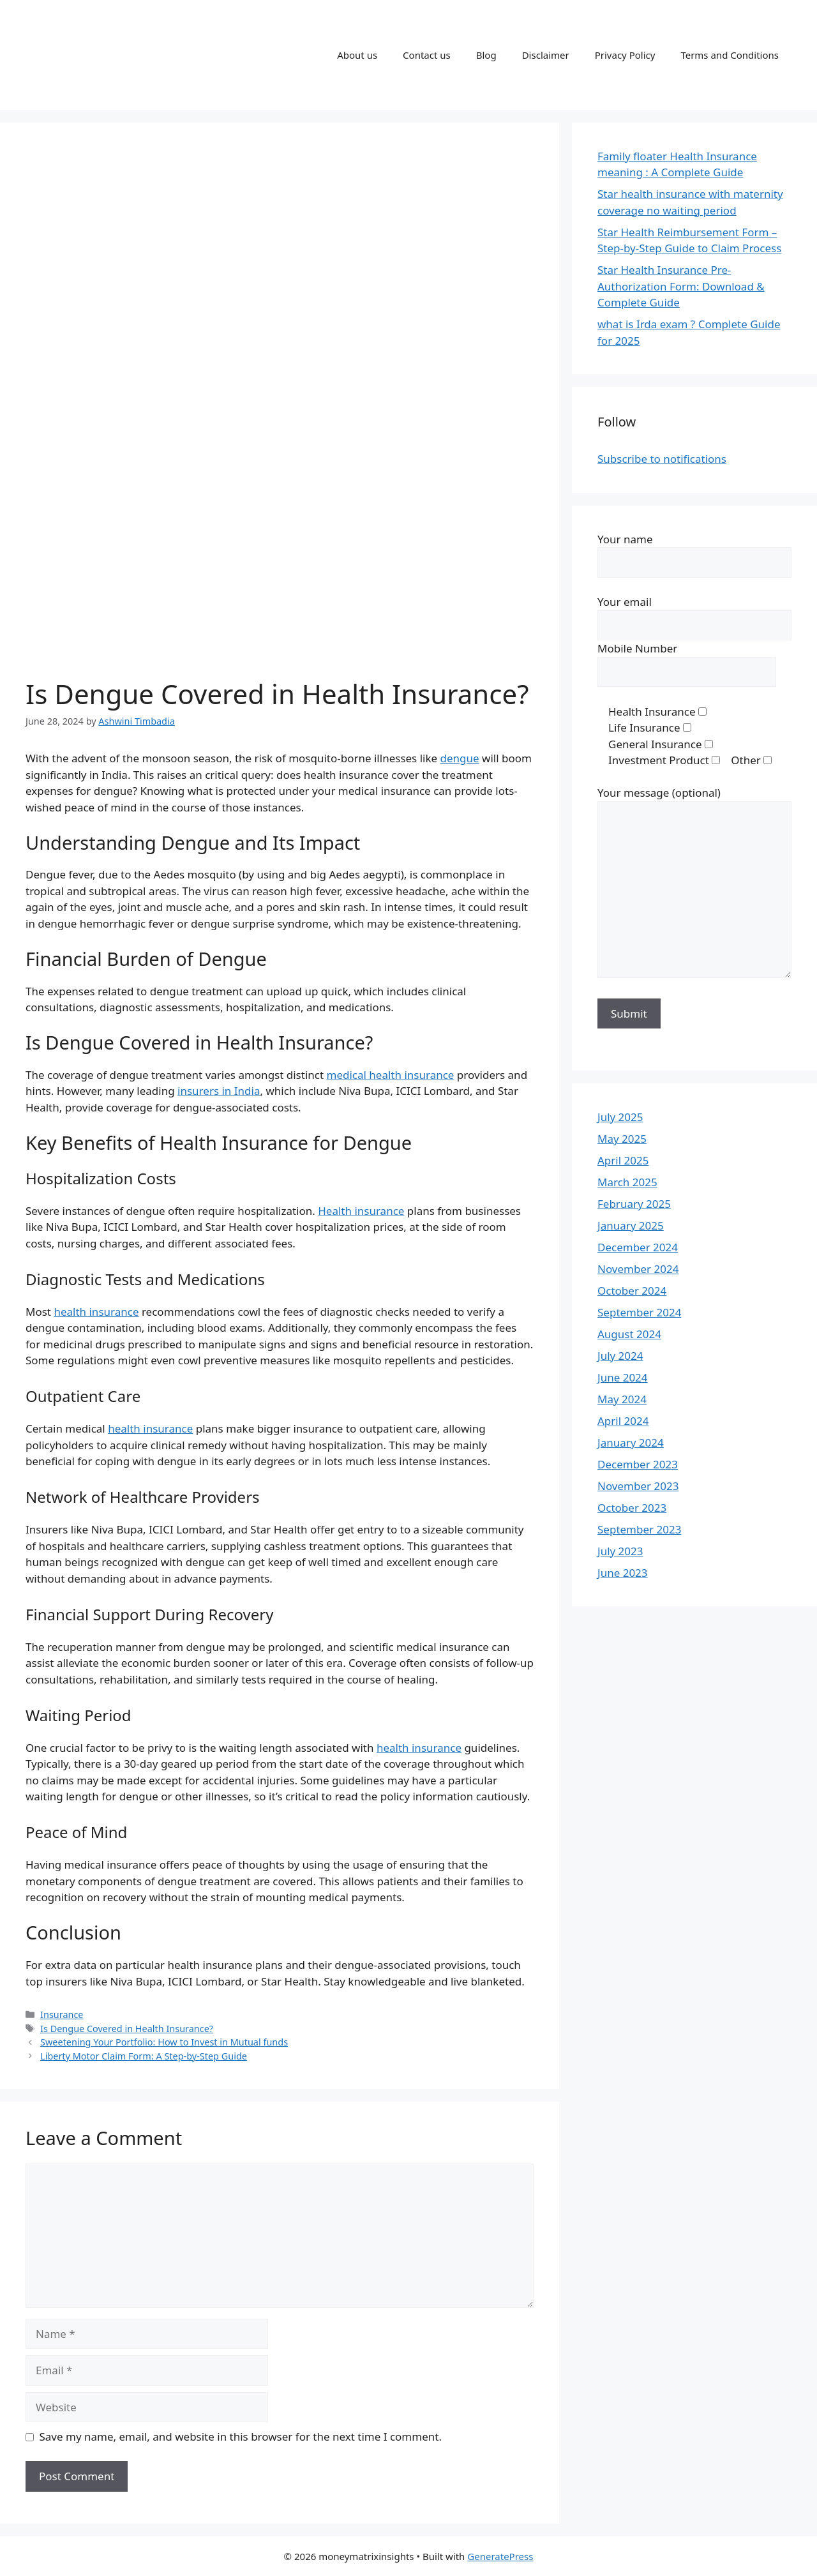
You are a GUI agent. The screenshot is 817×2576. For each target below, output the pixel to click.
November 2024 (637, 1269)
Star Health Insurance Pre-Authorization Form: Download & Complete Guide (681, 286)
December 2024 (637, 1247)
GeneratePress (500, 2556)
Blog (486, 55)
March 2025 (627, 1182)
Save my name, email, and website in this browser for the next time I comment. (241, 2436)
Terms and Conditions (729, 55)
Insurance (61, 2014)
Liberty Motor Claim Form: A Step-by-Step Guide (143, 2056)
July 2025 (620, 1117)
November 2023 (637, 1486)
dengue (459, 758)
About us (357, 55)
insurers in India (218, 1090)
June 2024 (622, 1377)
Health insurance (361, 1210)
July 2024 (620, 1355)
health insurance (96, 1311)
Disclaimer (545, 55)
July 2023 (620, 1551)
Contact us (427, 55)
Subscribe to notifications (661, 458)
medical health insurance (390, 1074)
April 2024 (622, 1420)
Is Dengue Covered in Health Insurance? (126, 2028)
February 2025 (634, 1203)
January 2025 (630, 1225)
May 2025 (622, 1138)
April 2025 (622, 1160)
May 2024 (622, 1399)
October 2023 (631, 1507)
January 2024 (630, 1442)
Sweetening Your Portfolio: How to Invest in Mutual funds (164, 2042)
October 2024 (631, 1290)
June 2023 (622, 1572)
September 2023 (639, 1529)
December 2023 (637, 1464)
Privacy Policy (625, 55)
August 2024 (629, 1334)
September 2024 (639, 1312)
